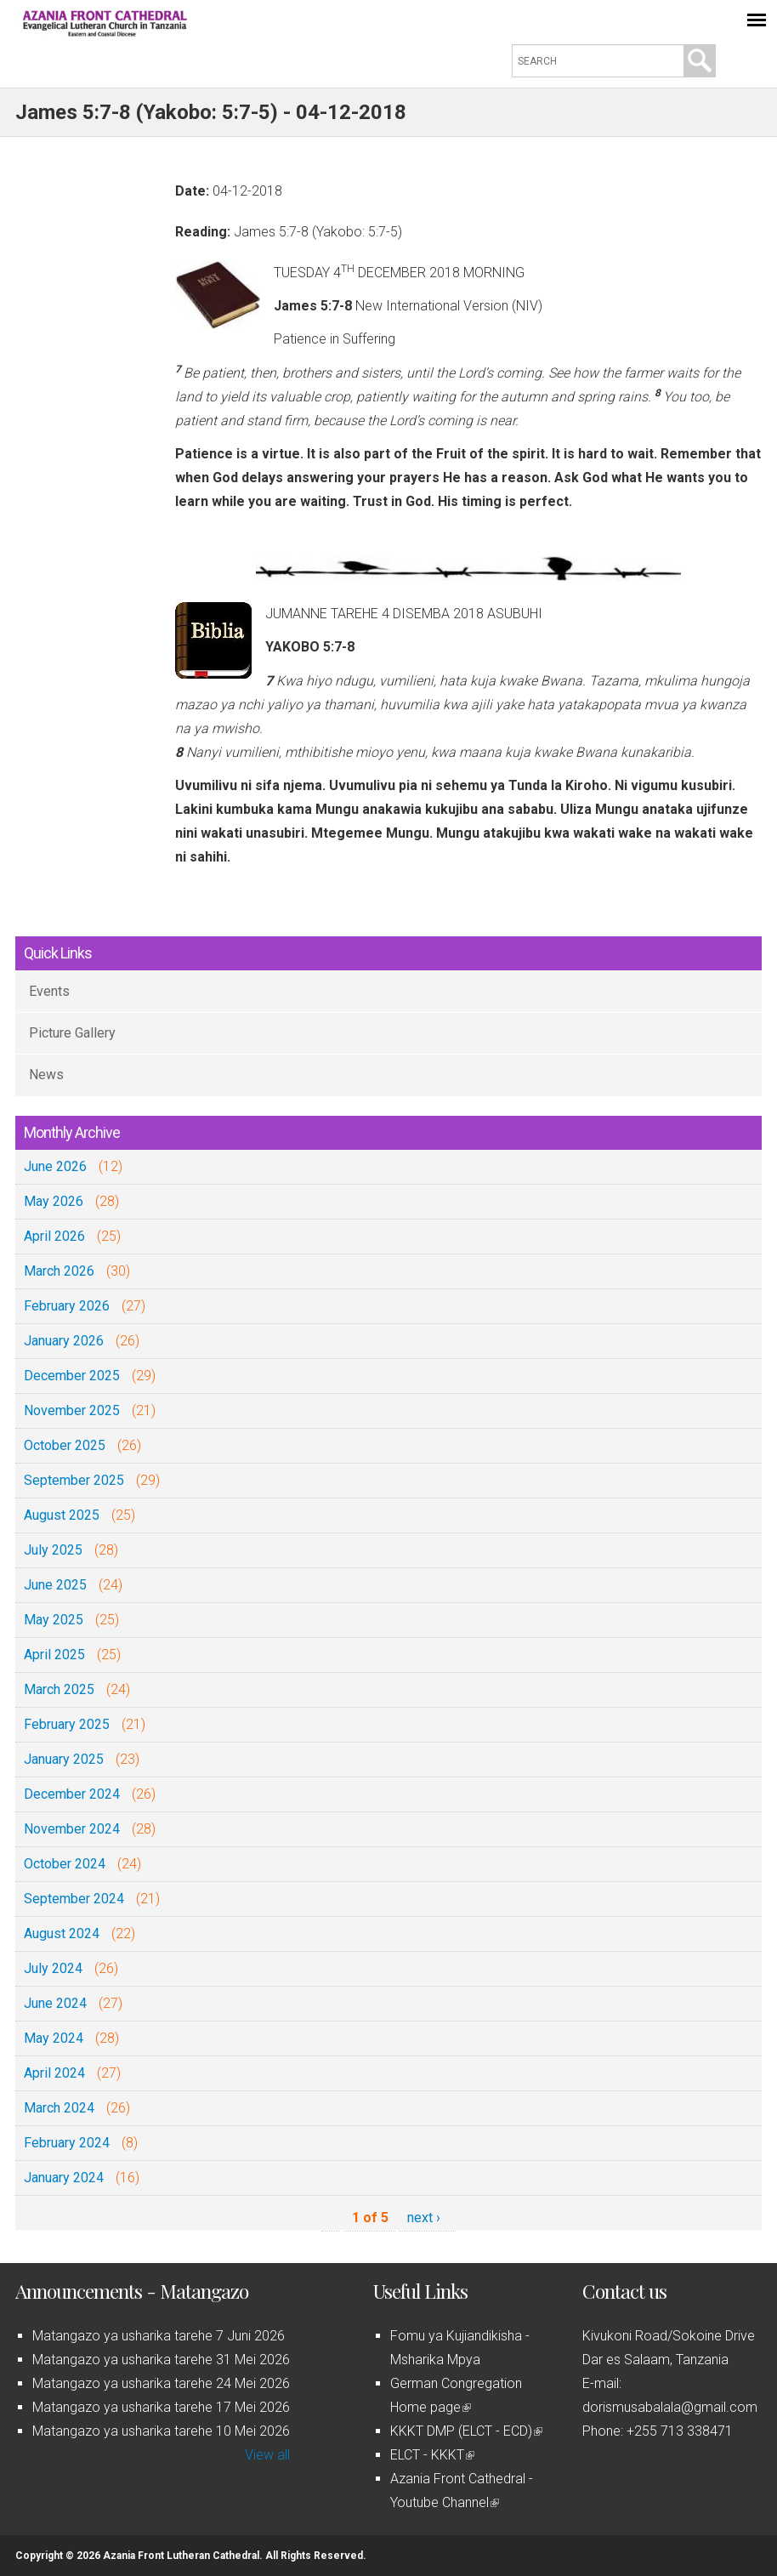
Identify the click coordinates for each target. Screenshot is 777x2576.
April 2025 (54, 1654)
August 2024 (61, 1933)
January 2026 (64, 1341)
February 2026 (67, 1306)
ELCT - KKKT (432, 2455)
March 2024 (59, 2108)
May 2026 (53, 1201)
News (46, 1074)
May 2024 (53, 2038)
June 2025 (55, 1585)
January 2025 (64, 1759)
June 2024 (55, 2003)
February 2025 (67, 1724)
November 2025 (72, 1410)
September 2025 (74, 1480)
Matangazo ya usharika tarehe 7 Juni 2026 (158, 2336)
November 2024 (72, 1829)
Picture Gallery (72, 1033)
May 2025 (53, 1620)
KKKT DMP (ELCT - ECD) (466, 2431)
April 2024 (54, 2073)
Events (49, 991)
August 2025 (61, 1515)
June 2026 (55, 1166)
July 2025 (53, 1550)
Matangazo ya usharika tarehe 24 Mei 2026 (161, 2383)
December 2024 (72, 1794)
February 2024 (67, 2143)
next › (423, 2217)
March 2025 (59, 1689)
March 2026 (59, 1271)
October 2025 (64, 1445)
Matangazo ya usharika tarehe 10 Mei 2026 (161, 2431)
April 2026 (54, 1236)
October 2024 (64, 1864)
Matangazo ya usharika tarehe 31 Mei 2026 (161, 2359)
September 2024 (74, 1899)
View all (267, 2455)
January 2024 (64, 2177)
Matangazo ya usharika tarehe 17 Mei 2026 (161, 2407)
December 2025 (72, 1376)
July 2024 (53, 1968)
